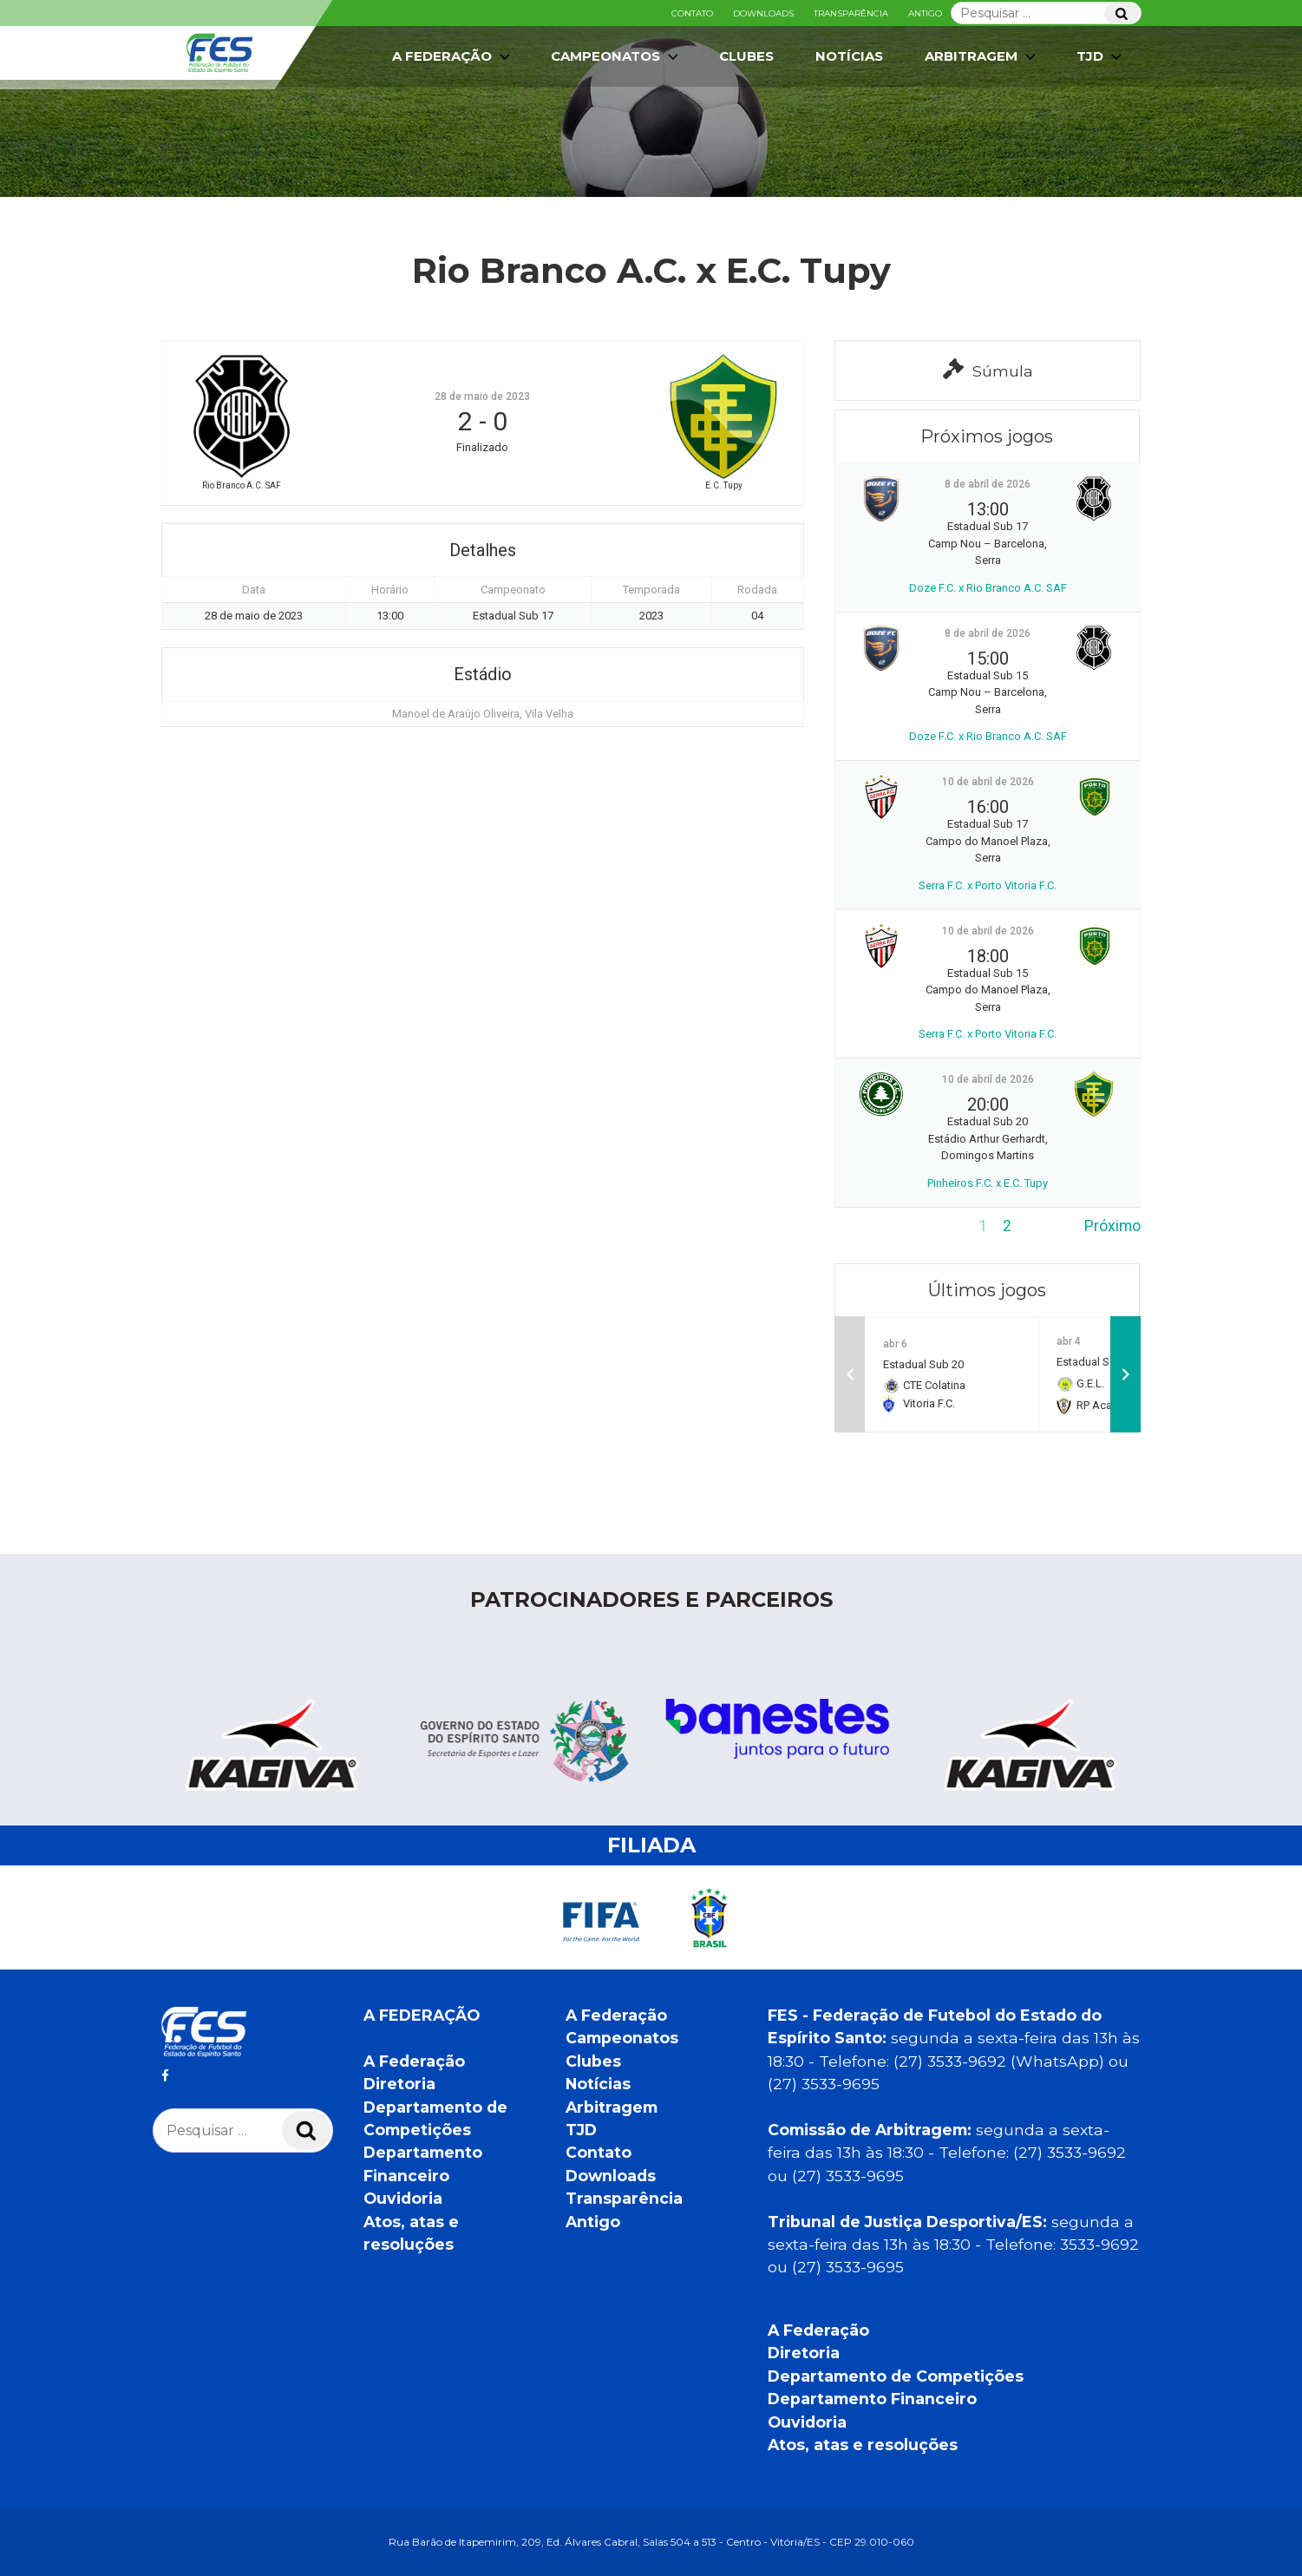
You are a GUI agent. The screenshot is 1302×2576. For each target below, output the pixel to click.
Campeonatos (616, 56)
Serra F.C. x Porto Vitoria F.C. (988, 885)
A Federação (453, 56)
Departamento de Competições (896, 2376)
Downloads (763, 13)
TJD (1100, 56)
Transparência (851, 13)
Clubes (746, 56)
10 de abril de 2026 (988, 782)
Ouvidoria (402, 2198)
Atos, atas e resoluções (863, 2444)
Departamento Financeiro (872, 2398)
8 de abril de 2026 (987, 484)
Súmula (988, 369)
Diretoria (399, 2084)
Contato (692, 13)
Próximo (1112, 1226)
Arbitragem (982, 56)
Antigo (925, 13)
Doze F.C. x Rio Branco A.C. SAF (988, 587)
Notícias (849, 56)
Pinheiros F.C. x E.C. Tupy (987, 1183)
